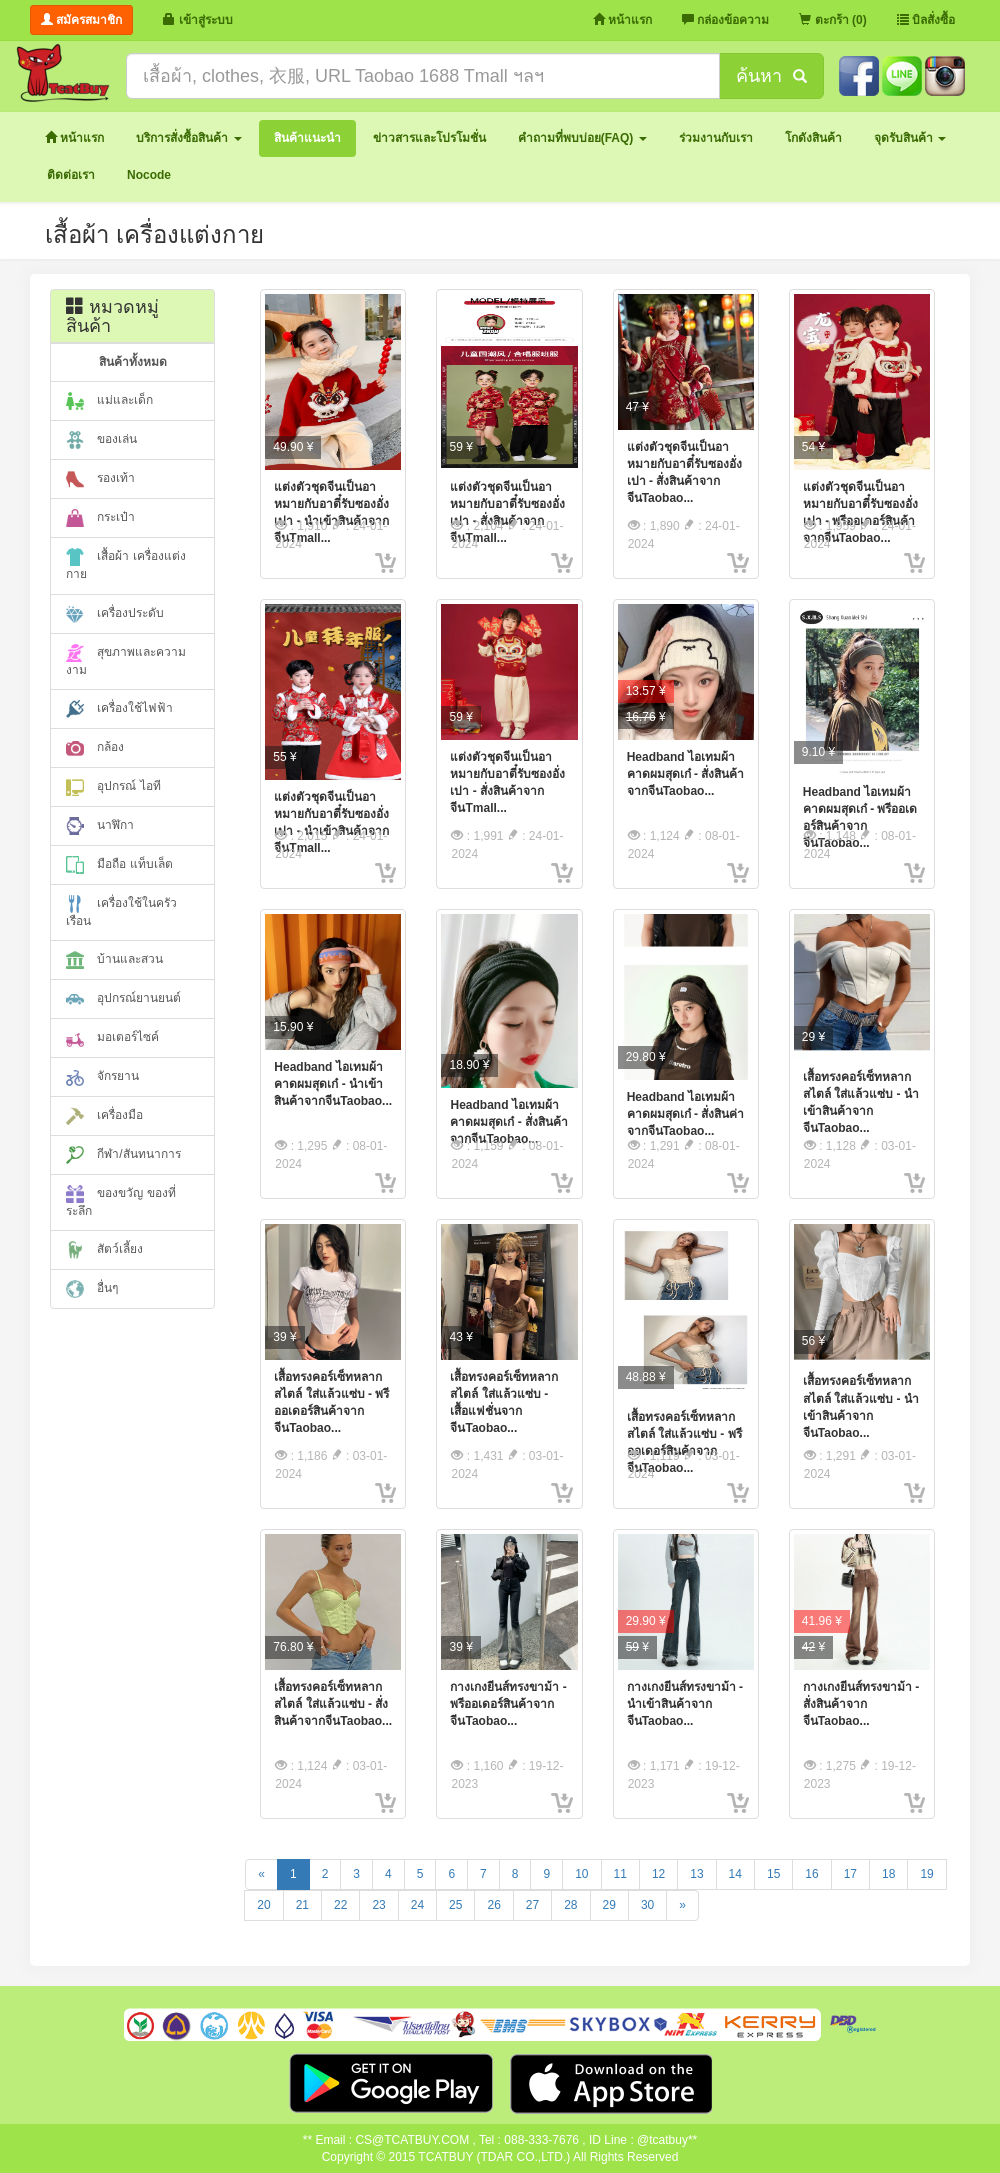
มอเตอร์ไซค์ (112, 1038)
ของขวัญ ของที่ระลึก (121, 1201)
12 (658, 1874)
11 (620, 1874)
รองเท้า (100, 479)
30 (647, 1905)
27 (532, 1905)
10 (581, 1874)
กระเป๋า (100, 518)
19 (926, 1874)
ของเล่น (101, 440)
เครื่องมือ (104, 1116)
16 (811, 1874)
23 (378, 1905)
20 (263, 1905)
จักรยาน (102, 1077)
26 (493, 1905)
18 (888, 1874)
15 (773, 1874)
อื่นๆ (92, 1289)
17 (850, 1874)
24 (417, 1905)
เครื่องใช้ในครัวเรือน (121, 911)
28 (570, 1905)
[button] (188, 138)
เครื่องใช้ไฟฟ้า (119, 709)
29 (609, 1905)
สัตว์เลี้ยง (104, 1250)
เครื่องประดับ (115, 614)
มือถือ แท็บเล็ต (119, 865)
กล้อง (95, 748)
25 (455, 1905)
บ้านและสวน (114, 960)
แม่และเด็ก (109, 401)
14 (735, 1874)
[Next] (682, 1905)
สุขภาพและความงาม (126, 660)
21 (302, 1905)
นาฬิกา (100, 826)
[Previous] (261, 1874)
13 (696, 1874)
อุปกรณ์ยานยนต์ (123, 999)
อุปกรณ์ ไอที (113, 787)
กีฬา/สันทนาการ (123, 1155)
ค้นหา (771, 76)
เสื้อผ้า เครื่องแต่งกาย (126, 564)
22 (340, 1905)
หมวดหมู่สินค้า (112, 316)
